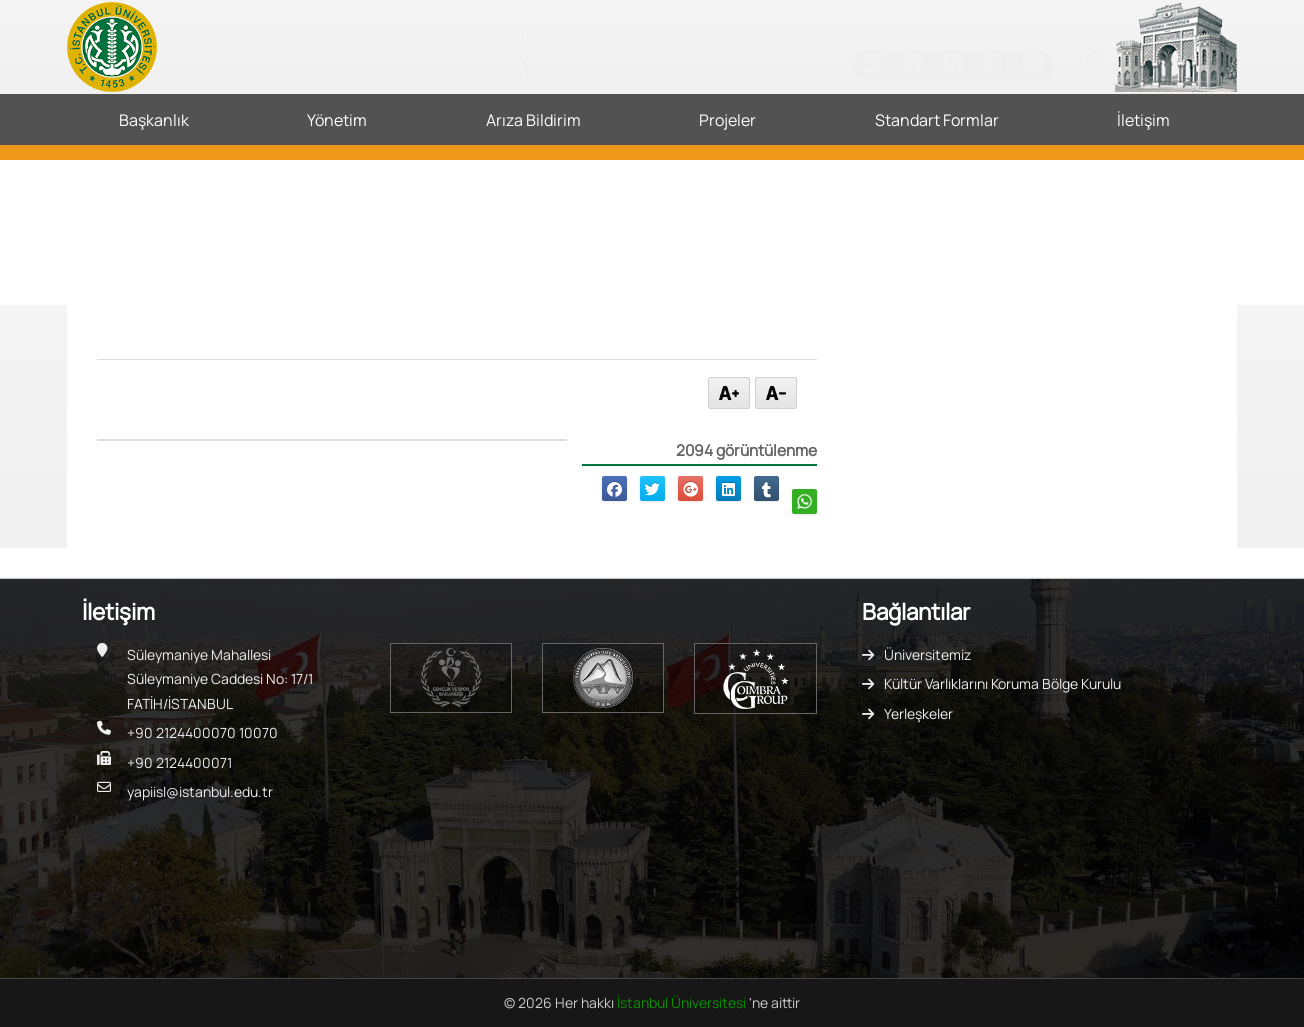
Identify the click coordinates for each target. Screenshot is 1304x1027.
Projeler (727, 120)
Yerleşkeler (918, 713)
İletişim (1143, 120)
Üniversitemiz (927, 654)
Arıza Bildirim (533, 120)
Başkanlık (154, 120)
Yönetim (337, 120)
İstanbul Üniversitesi (683, 1002)
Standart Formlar (937, 120)
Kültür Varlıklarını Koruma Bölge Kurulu (1002, 683)
